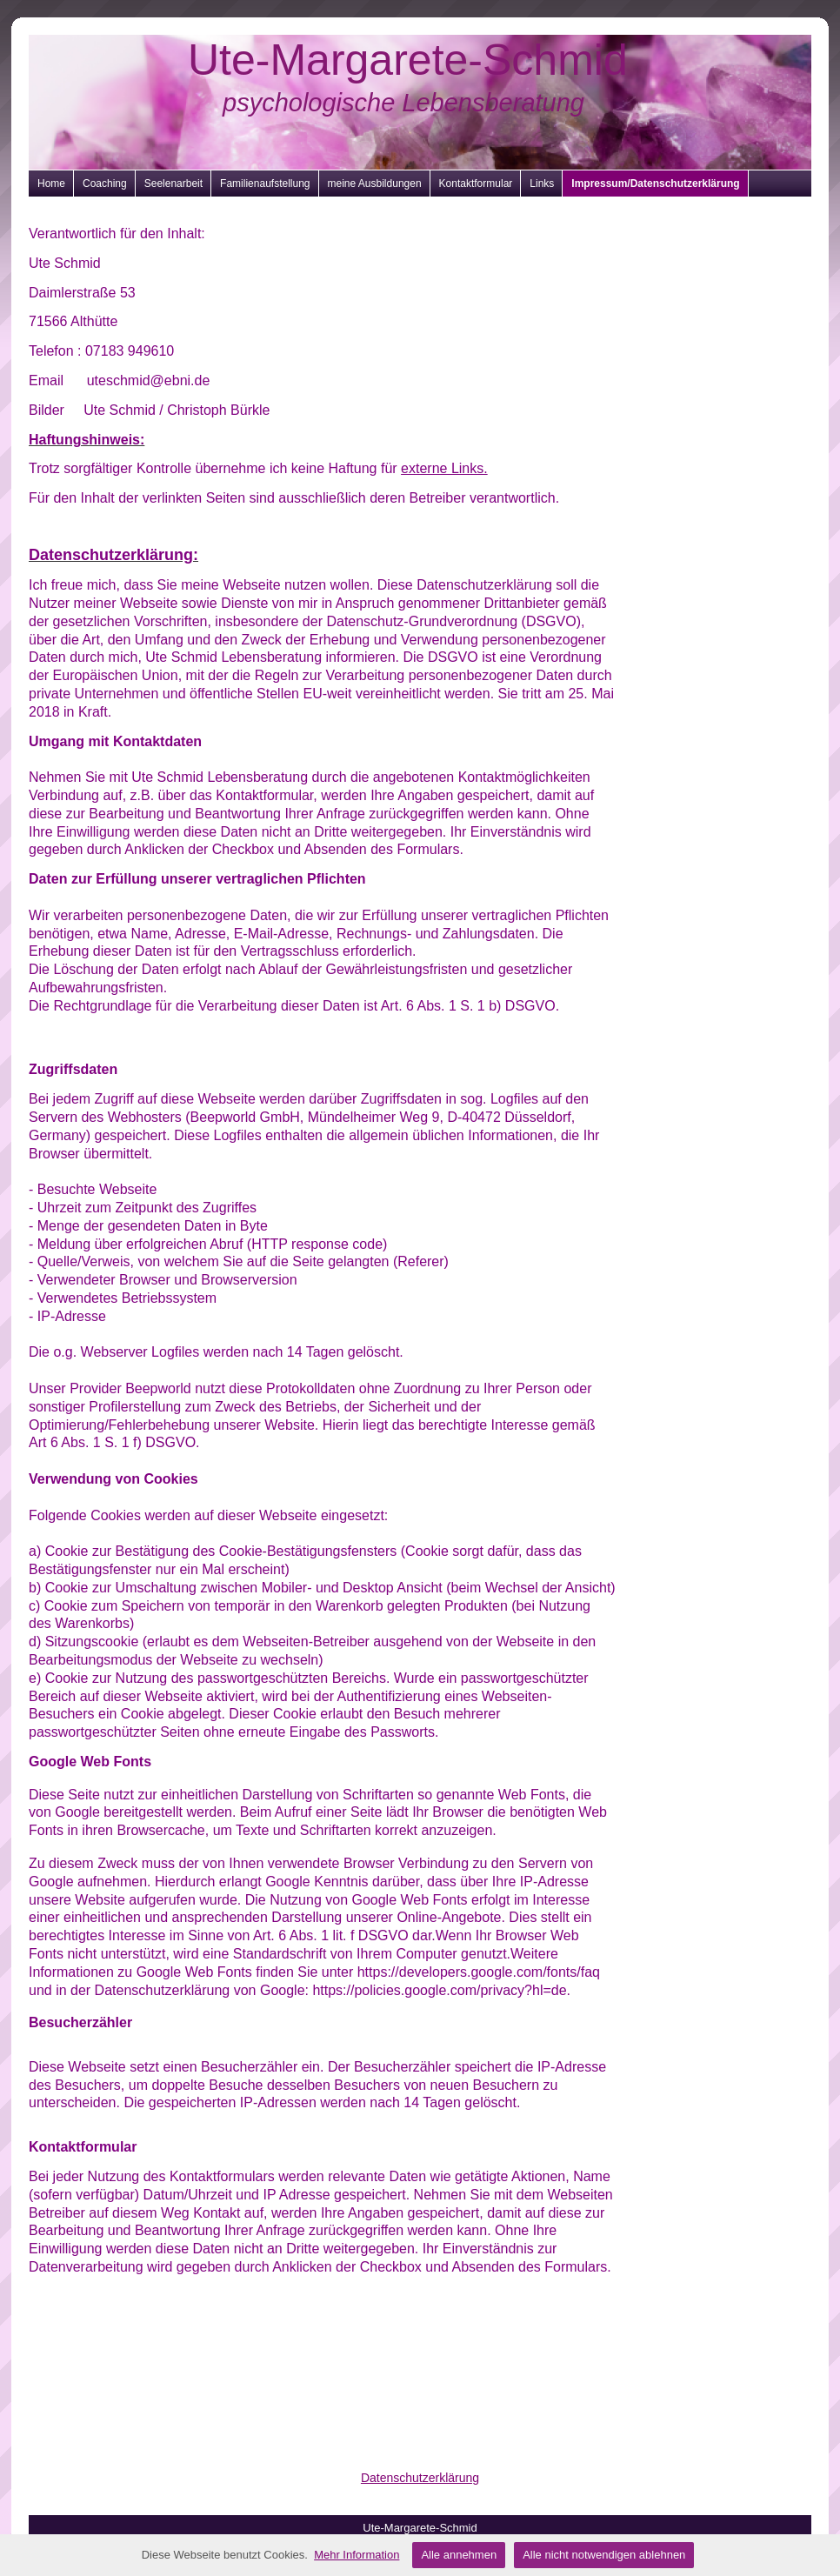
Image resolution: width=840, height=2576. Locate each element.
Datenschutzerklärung (420, 2478)
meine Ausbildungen (375, 183)
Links (542, 183)
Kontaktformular (476, 183)
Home (51, 183)
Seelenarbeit (173, 183)
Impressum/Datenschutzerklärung (655, 183)
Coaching (105, 183)
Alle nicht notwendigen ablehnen (604, 2554)
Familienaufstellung (265, 183)
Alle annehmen (459, 2554)
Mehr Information (356, 2554)
